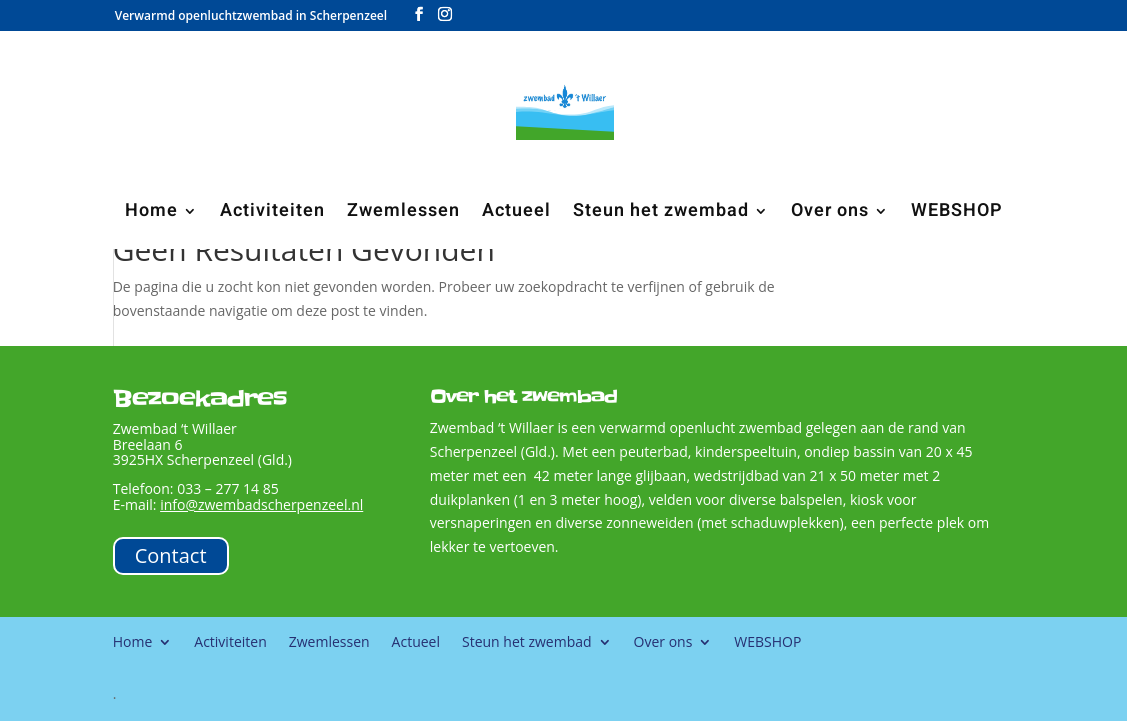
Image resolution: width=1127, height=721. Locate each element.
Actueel (516, 214)
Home (151, 214)
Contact (171, 555)
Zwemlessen (403, 214)
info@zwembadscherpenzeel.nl (261, 504)
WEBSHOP (957, 214)
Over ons (830, 214)
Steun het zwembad (661, 214)
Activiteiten (272, 214)
